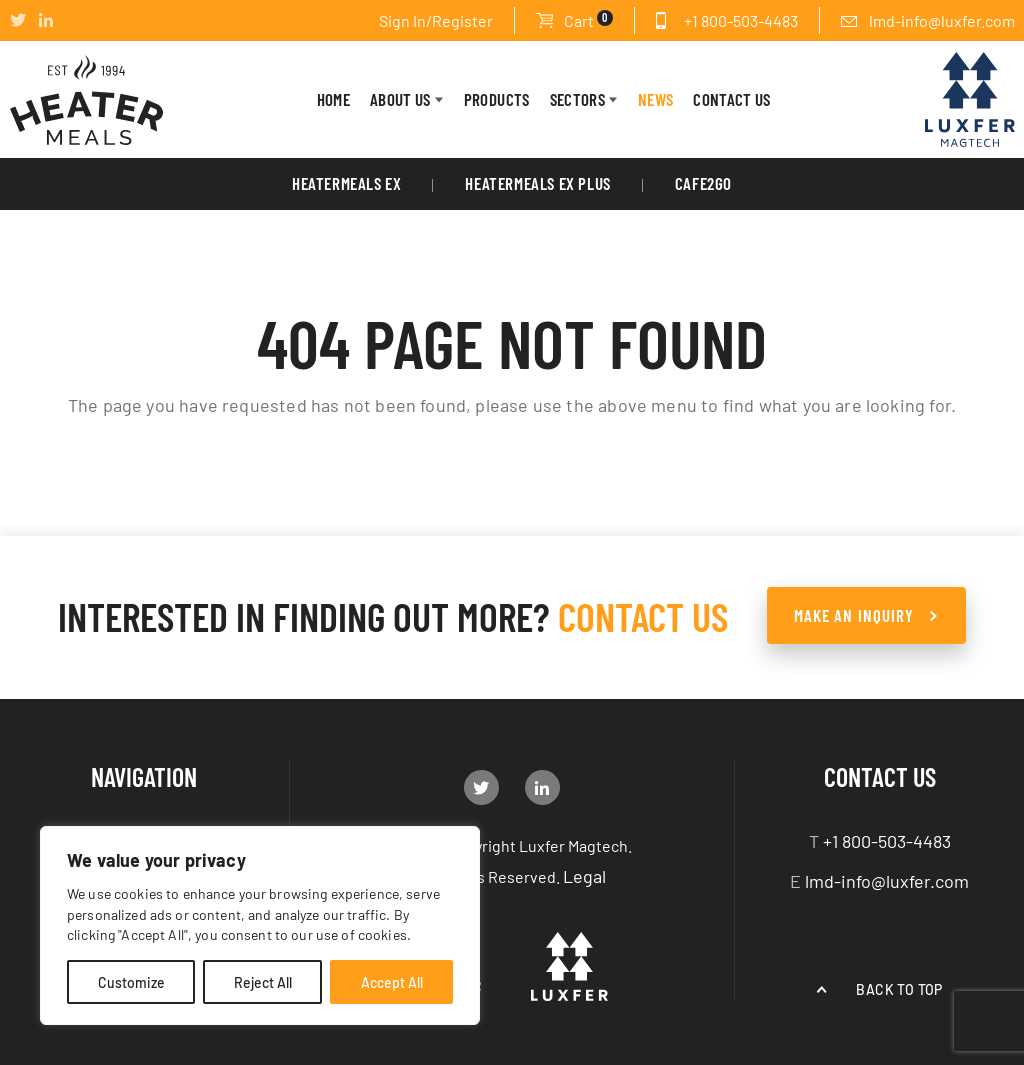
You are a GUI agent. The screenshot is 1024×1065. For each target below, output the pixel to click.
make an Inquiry (854, 615)
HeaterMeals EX (346, 183)
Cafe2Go (703, 183)
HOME (333, 99)
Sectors (577, 99)
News (655, 99)
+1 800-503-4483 (741, 20)
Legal (584, 875)
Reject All (263, 982)
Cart (588, 19)
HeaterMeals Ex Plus (537, 183)
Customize (131, 982)
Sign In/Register (436, 20)
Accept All (392, 982)
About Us (400, 99)
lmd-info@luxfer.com (942, 20)
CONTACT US (731, 99)
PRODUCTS (497, 99)
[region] (260, 925)
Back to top (899, 989)
